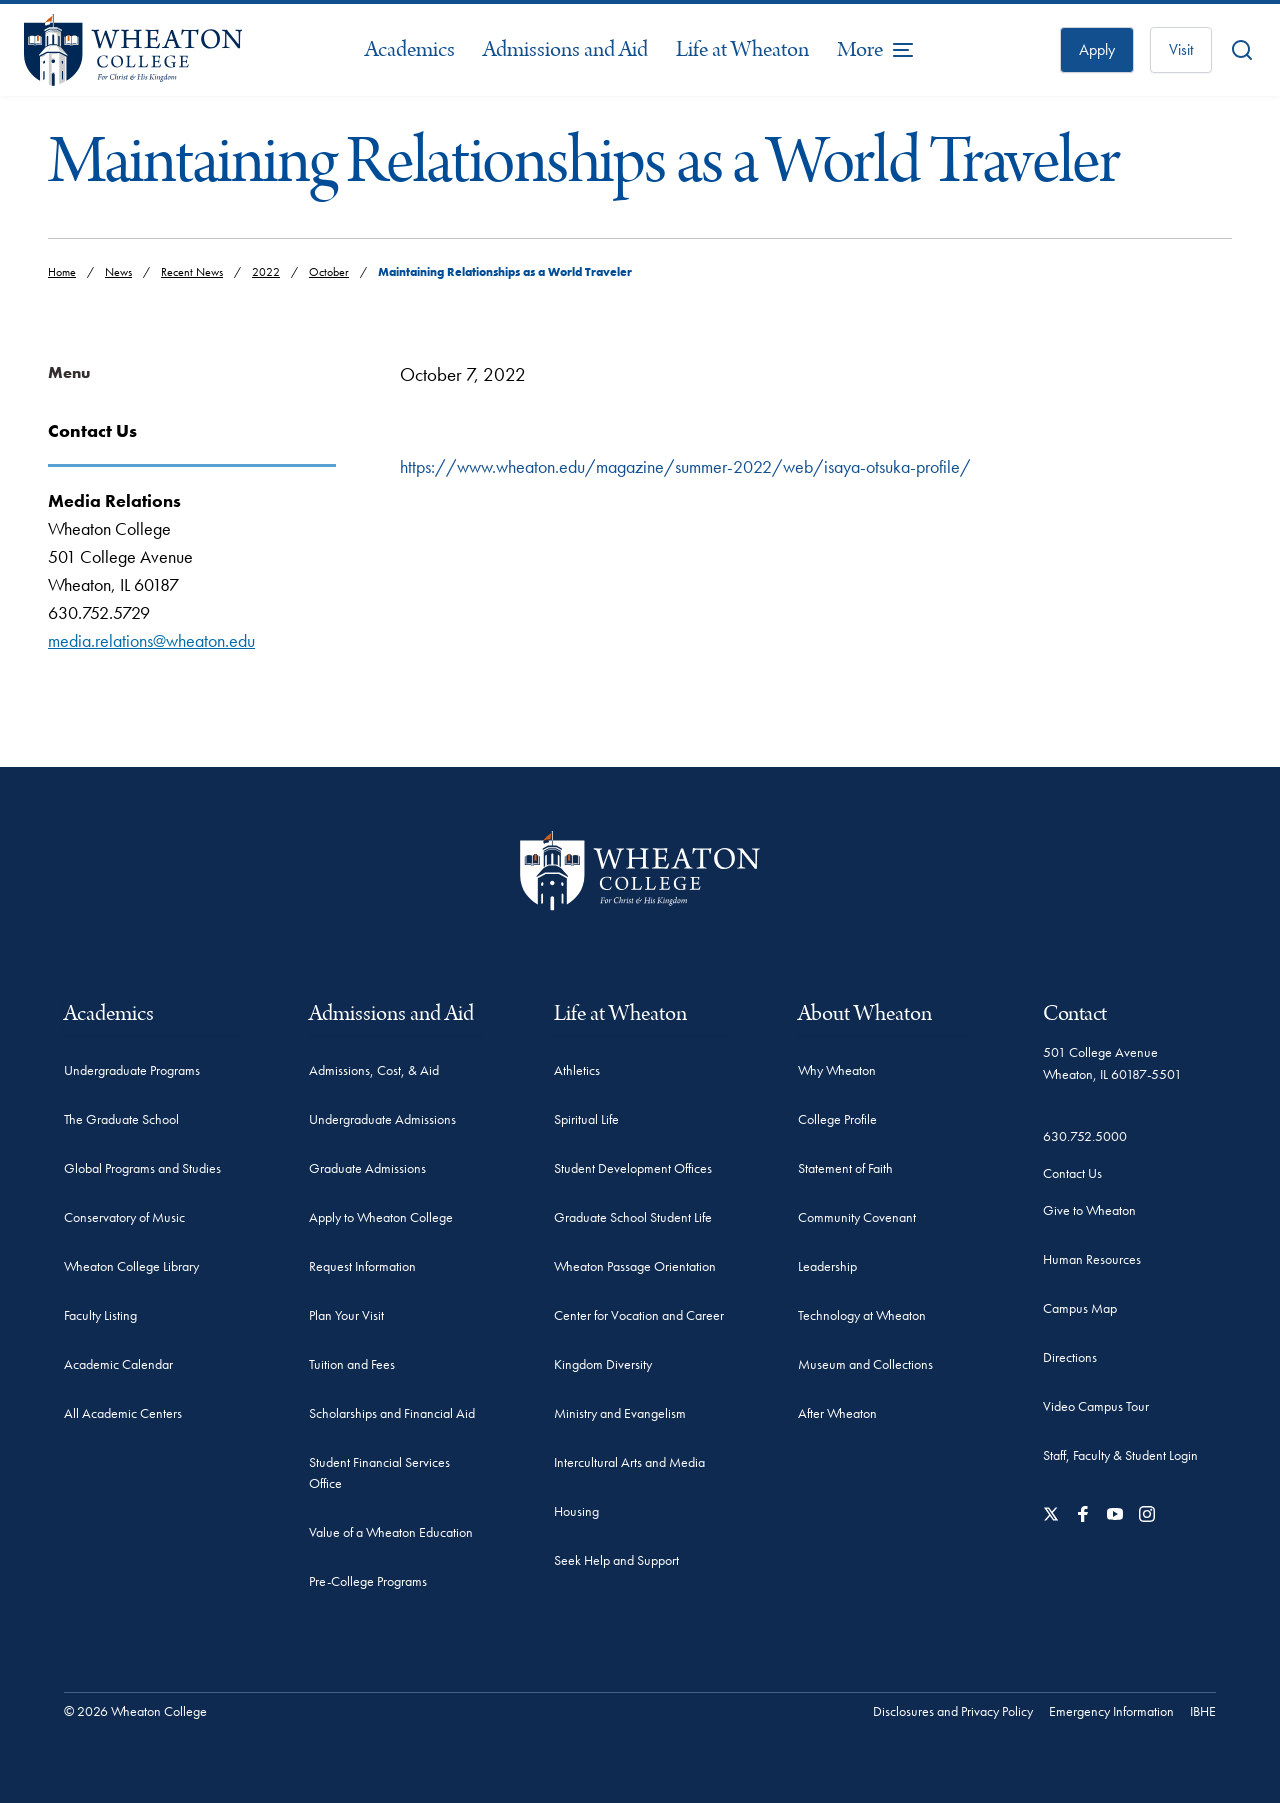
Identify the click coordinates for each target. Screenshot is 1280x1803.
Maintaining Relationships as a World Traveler (505, 272)
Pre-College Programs (368, 1581)
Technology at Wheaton (862, 1315)
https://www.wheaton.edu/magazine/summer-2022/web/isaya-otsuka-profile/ (685, 466)
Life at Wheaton (742, 49)
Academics (410, 49)
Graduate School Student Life (633, 1217)
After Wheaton (837, 1413)
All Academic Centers (123, 1413)
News (118, 272)
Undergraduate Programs (132, 1070)
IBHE (1203, 1711)
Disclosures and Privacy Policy (953, 1711)
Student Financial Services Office (379, 1472)
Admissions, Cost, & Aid (374, 1070)
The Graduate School (121, 1119)
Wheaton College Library (131, 1266)
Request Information (362, 1266)
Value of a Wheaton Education (391, 1532)
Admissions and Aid (565, 49)
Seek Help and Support (616, 1560)
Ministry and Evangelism (620, 1413)
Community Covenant (857, 1217)
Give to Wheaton (1089, 1210)
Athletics (577, 1070)
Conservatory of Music (124, 1217)
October (329, 272)
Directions (1070, 1357)
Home (62, 272)
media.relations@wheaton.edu (151, 640)
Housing (576, 1511)
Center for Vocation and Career (639, 1315)
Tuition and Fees (352, 1364)
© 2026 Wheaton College (135, 1711)
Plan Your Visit (346, 1315)
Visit (1181, 49)
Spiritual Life (586, 1119)
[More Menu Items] (876, 50)
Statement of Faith (845, 1168)
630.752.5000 (1085, 1136)
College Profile (837, 1119)
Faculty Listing (100, 1315)
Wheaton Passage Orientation (635, 1266)
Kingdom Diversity (603, 1364)
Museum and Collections (865, 1364)
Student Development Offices (633, 1168)
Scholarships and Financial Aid (392, 1413)
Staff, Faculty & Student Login (1120, 1455)
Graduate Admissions (367, 1168)
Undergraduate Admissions (382, 1119)
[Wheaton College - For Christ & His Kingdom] (640, 870)
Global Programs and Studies (142, 1168)
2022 (266, 272)
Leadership (827, 1266)
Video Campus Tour (1096, 1406)
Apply (1097, 49)
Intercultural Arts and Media (629, 1462)
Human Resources (1092, 1259)
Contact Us (1072, 1173)
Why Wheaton (837, 1070)
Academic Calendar (118, 1364)
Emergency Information (1111, 1711)
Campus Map (1080, 1308)
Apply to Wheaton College (381, 1217)
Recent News (192, 272)
